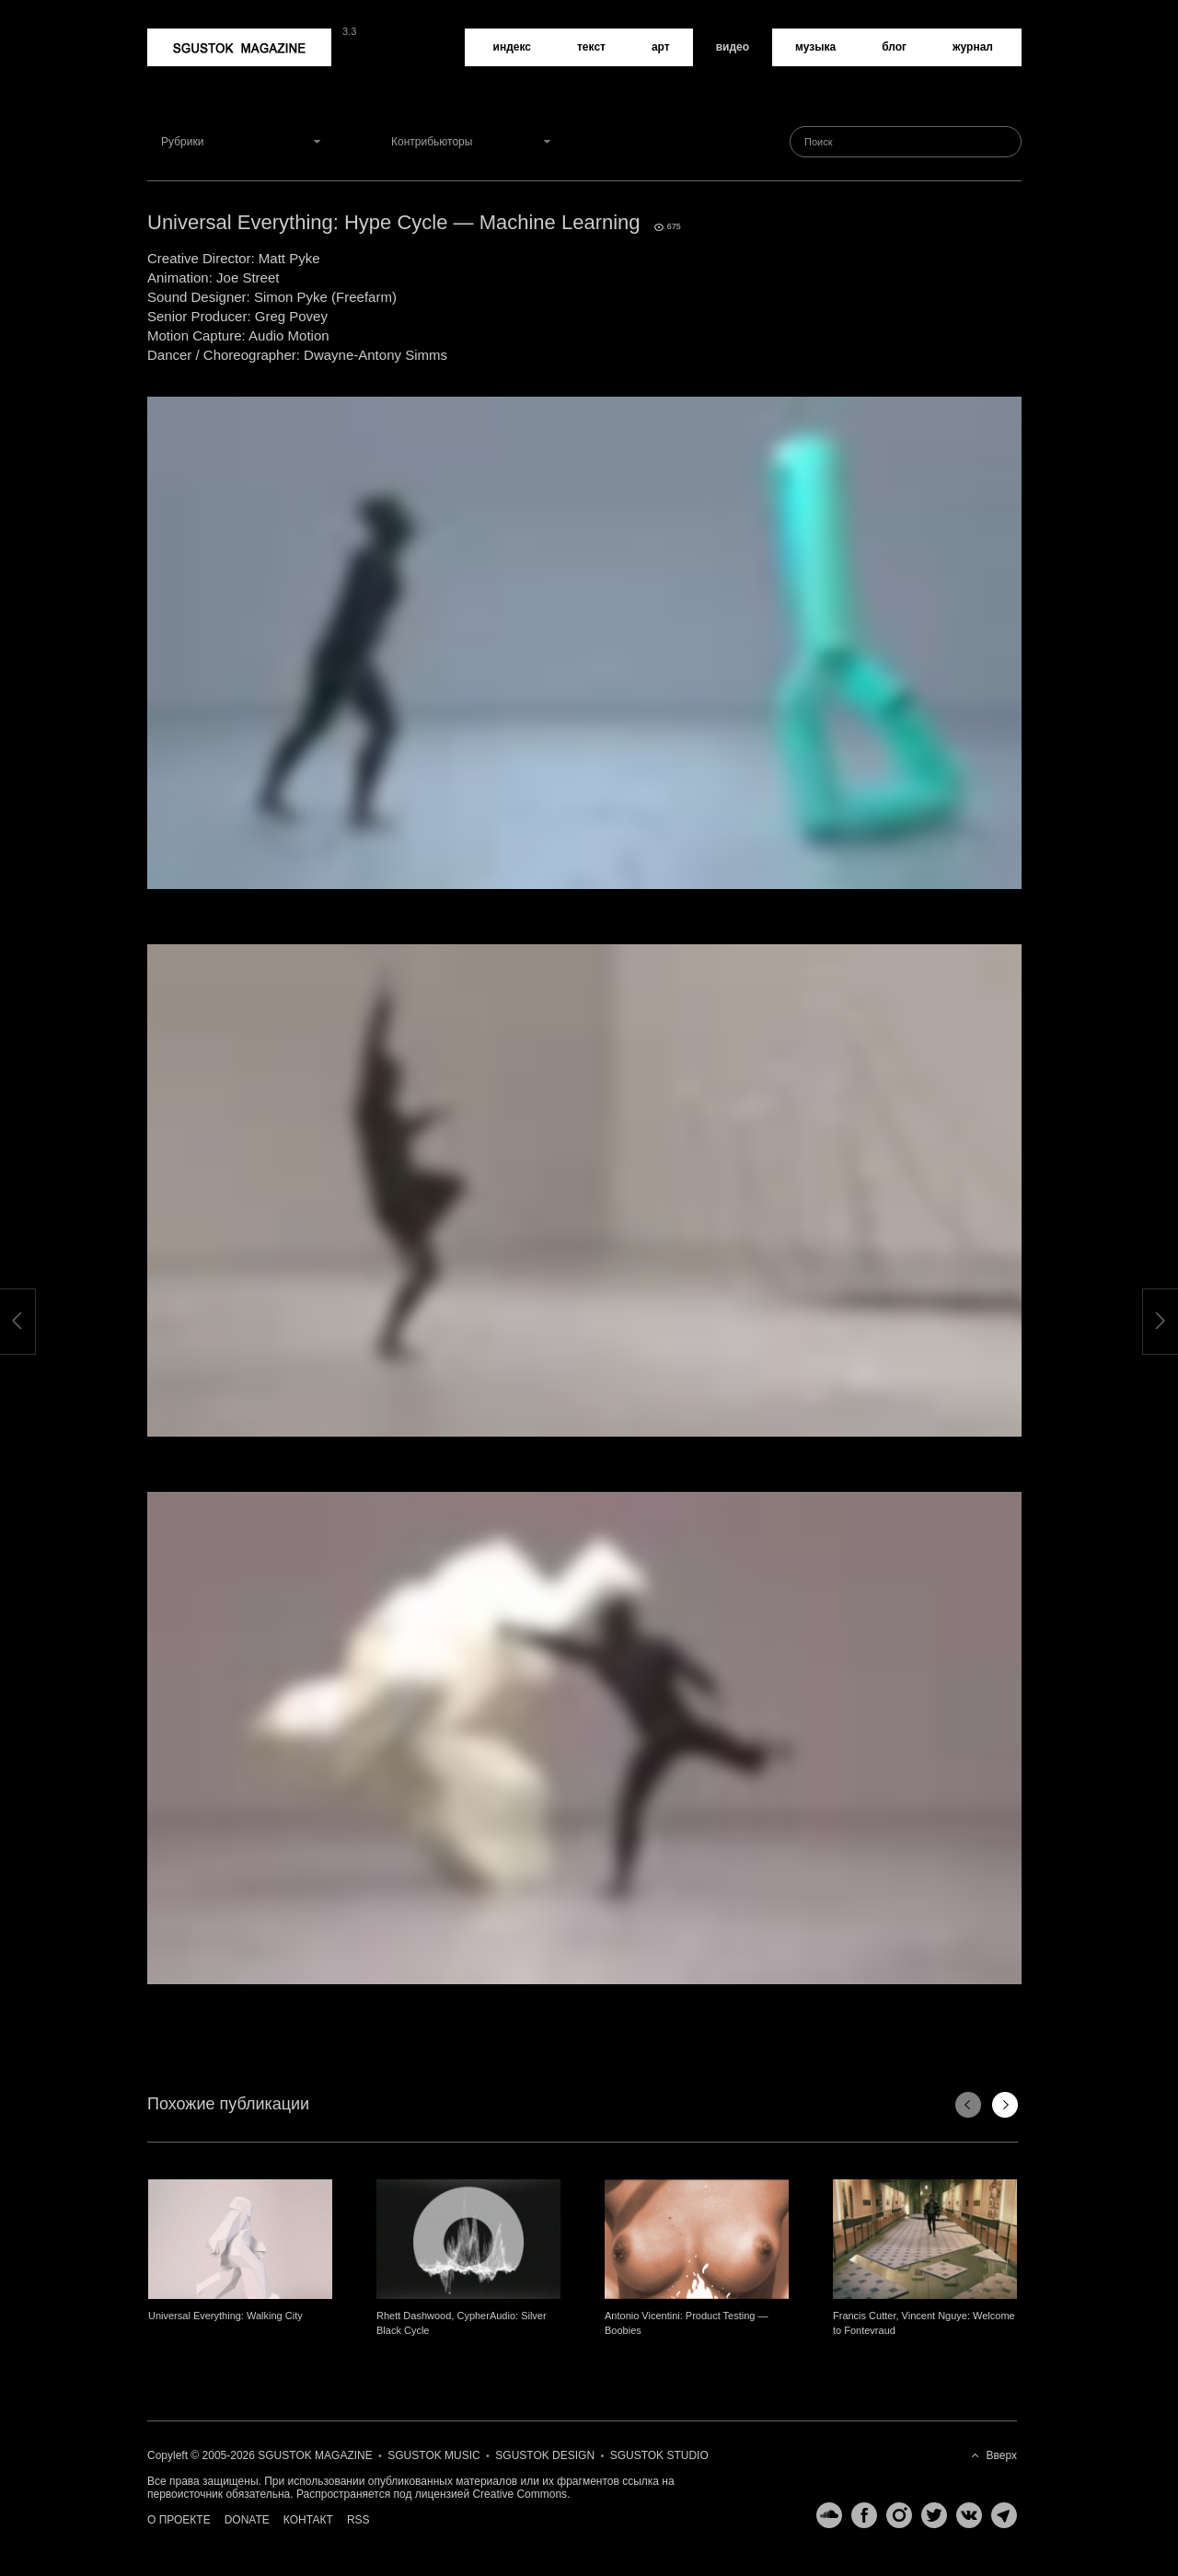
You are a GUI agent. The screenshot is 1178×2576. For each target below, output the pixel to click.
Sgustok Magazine (239, 47)
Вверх (1002, 2455)
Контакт (308, 2519)
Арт (661, 46)
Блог (894, 46)
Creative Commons (519, 2494)
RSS (358, 2519)
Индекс (512, 46)
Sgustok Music (433, 2455)
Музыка (815, 46)
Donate (247, 2519)
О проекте (179, 2519)
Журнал (973, 46)
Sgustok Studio (659, 2455)
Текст (591, 46)
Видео (732, 46)
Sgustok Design (545, 2455)
